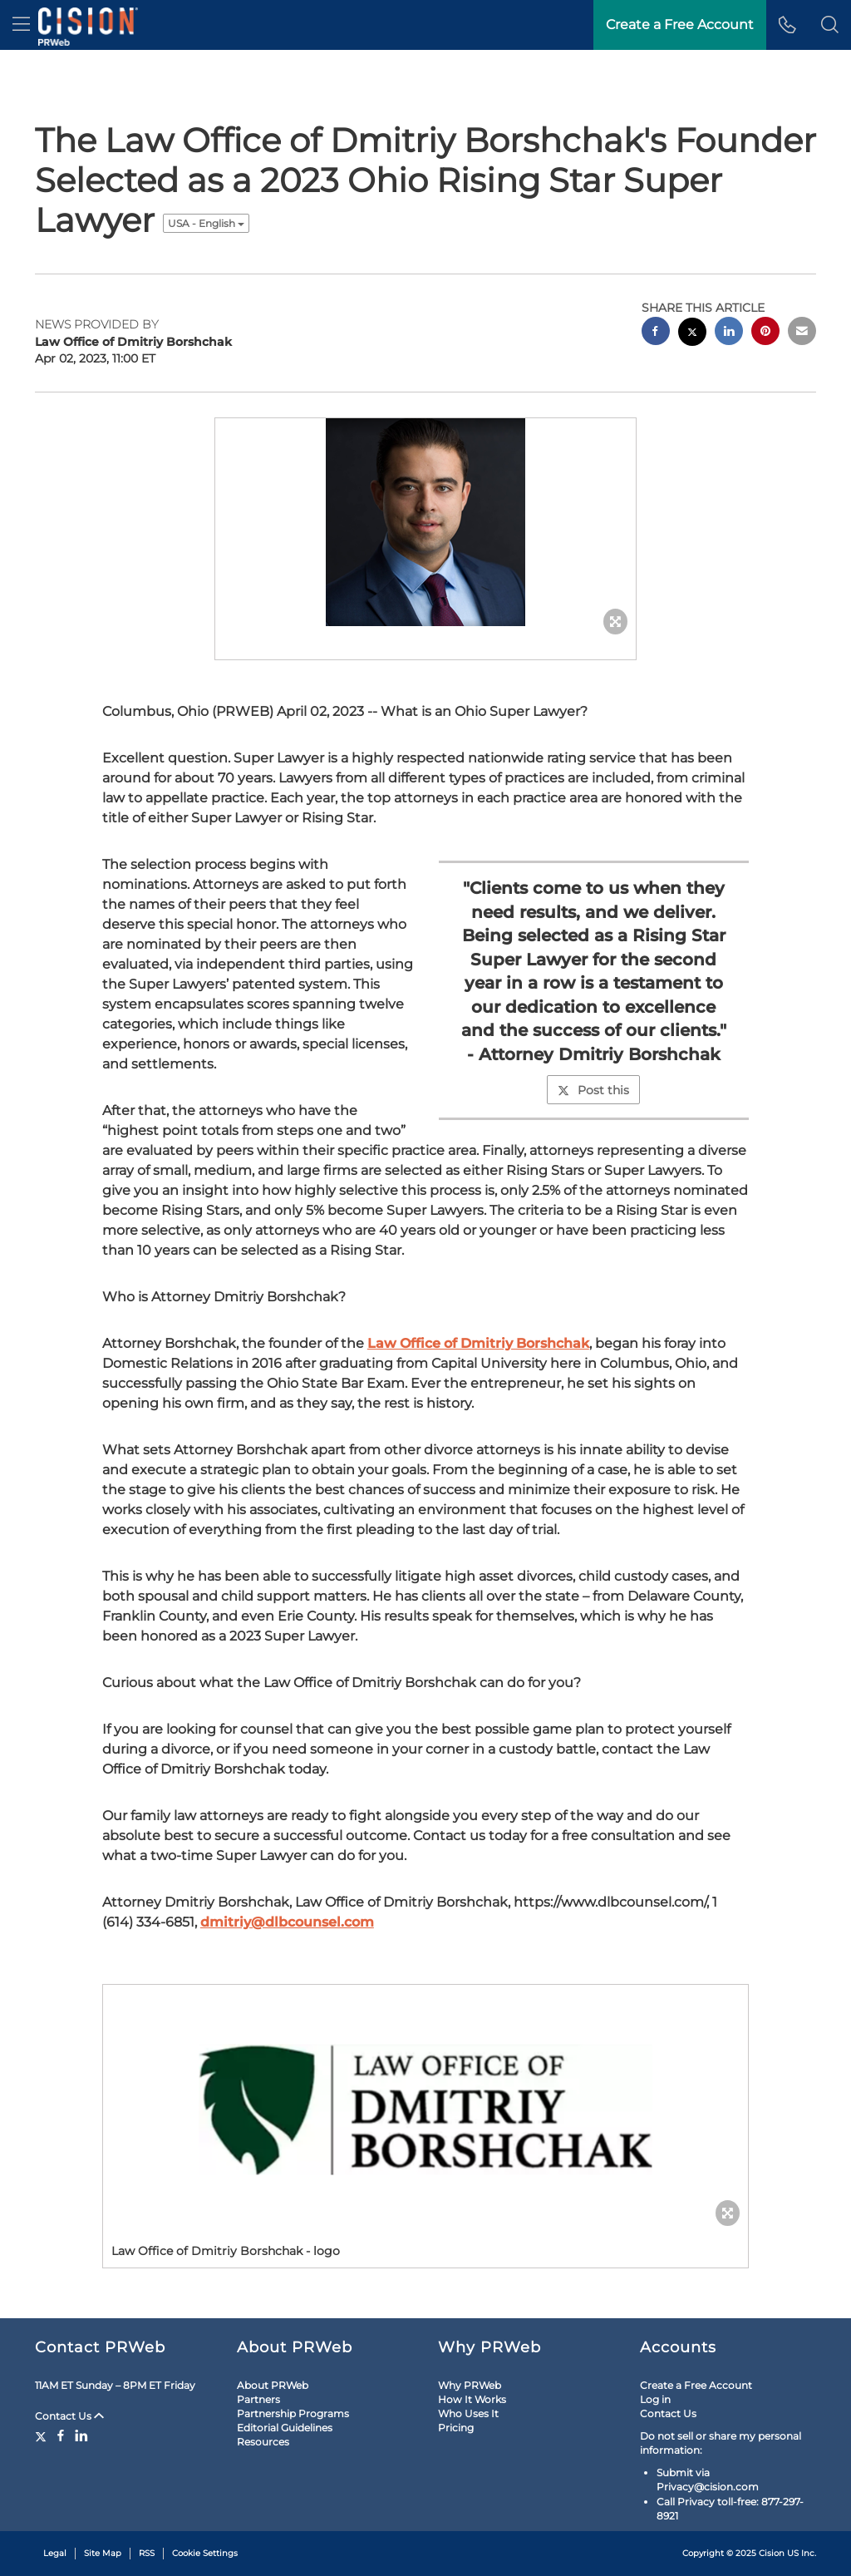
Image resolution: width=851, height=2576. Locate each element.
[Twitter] (43, 2435)
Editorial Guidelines (284, 2427)
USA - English (206, 223)
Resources (263, 2441)
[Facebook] (60, 2435)
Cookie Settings (205, 2553)
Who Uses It (468, 2413)
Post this (593, 1090)
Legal (54, 2553)
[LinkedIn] (81, 2435)
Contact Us (69, 2416)
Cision (772, 2553)
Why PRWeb (469, 2385)
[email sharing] (802, 333)
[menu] (21, 25)
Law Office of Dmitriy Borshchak (478, 1343)
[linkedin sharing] (729, 333)
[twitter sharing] (692, 334)
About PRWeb (272, 2385)
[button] (830, 25)
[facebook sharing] (656, 333)
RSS (147, 2553)
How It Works (472, 2399)
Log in (655, 2399)
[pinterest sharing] (765, 333)
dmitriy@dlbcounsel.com (287, 1922)
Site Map (102, 2553)
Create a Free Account (696, 2385)
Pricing (456, 2427)
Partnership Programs (293, 2413)
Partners (258, 2399)
